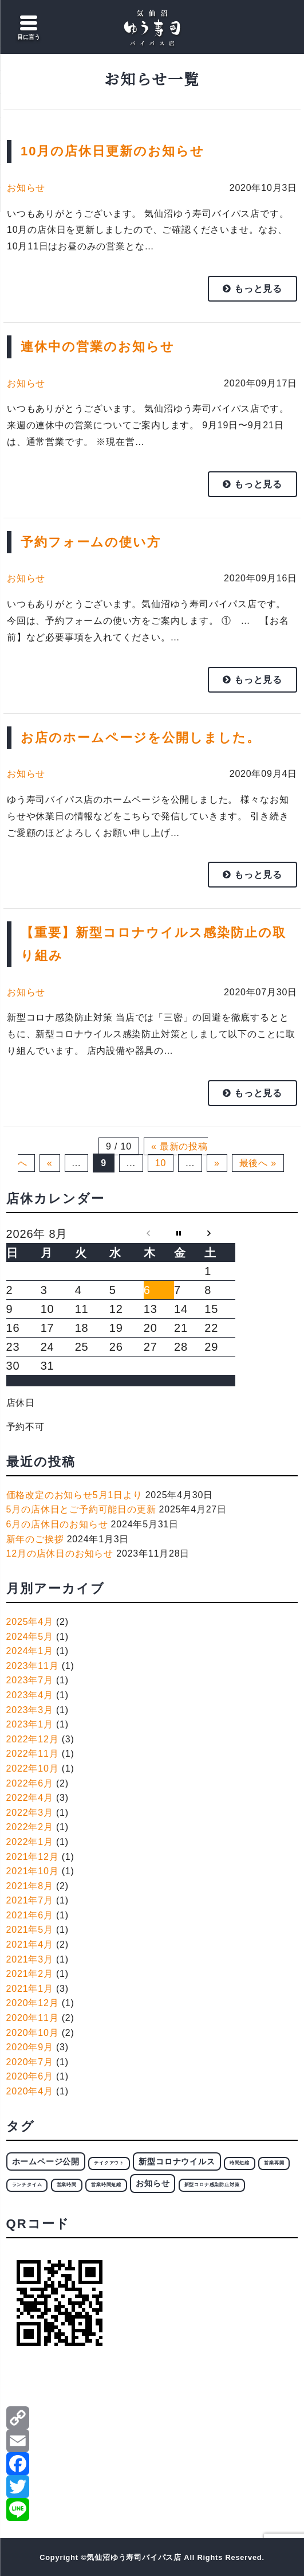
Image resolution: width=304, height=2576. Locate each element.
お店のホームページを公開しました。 (140, 737)
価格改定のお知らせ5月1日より (74, 1495)
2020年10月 (32, 2033)
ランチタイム (27, 2184)
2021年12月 (32, 1857)
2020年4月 (29, 2091)
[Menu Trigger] (28, 28)
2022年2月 (29, 1827)
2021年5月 (29, 1929)
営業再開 (274, 2162)
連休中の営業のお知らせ (98, 346)
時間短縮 (240, 2162)
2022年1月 (29, 1842)
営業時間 (67, 2184)
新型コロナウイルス (177, 2161)
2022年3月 (29, 1812)
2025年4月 (29, 1622)
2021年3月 (29, 1959)
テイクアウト (109, 2162)
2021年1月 (29, 1988)
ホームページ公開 (46, 2161)
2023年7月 (29, 1680)
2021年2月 (29, 1974)
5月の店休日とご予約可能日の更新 (81, 1509)
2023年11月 (32, 1666)
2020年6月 (29, 2076)
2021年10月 (32, 1871)
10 (160, 1163)
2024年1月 (29, 1651)
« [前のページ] (50, 1163)
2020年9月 (29, 2047)
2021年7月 (29, 1900)
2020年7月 (29, 2062)
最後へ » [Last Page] (258, 1163)
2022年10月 (32, 1768)
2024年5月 (29, 1636)
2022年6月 (29, 1783)
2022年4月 (29, 1798)
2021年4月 (29, 1944)
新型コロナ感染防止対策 (212, 2184)
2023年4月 (29, 1695)
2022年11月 (32, 1753)
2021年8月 (29, 1886)
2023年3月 (29, 1710)
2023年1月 (29, 1724)
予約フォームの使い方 (91, 542)
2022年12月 (32, 1739)
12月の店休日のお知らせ (59, 1553)
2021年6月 (29, 1915)
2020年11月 (32, 2018)
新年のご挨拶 (35, 1539)
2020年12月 (32, 2003)
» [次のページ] (217, 1163)
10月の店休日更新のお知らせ (112, 151)
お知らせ (26, 188)
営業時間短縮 (106, 2184)
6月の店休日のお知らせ (57, 1524)
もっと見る (252, 289)
